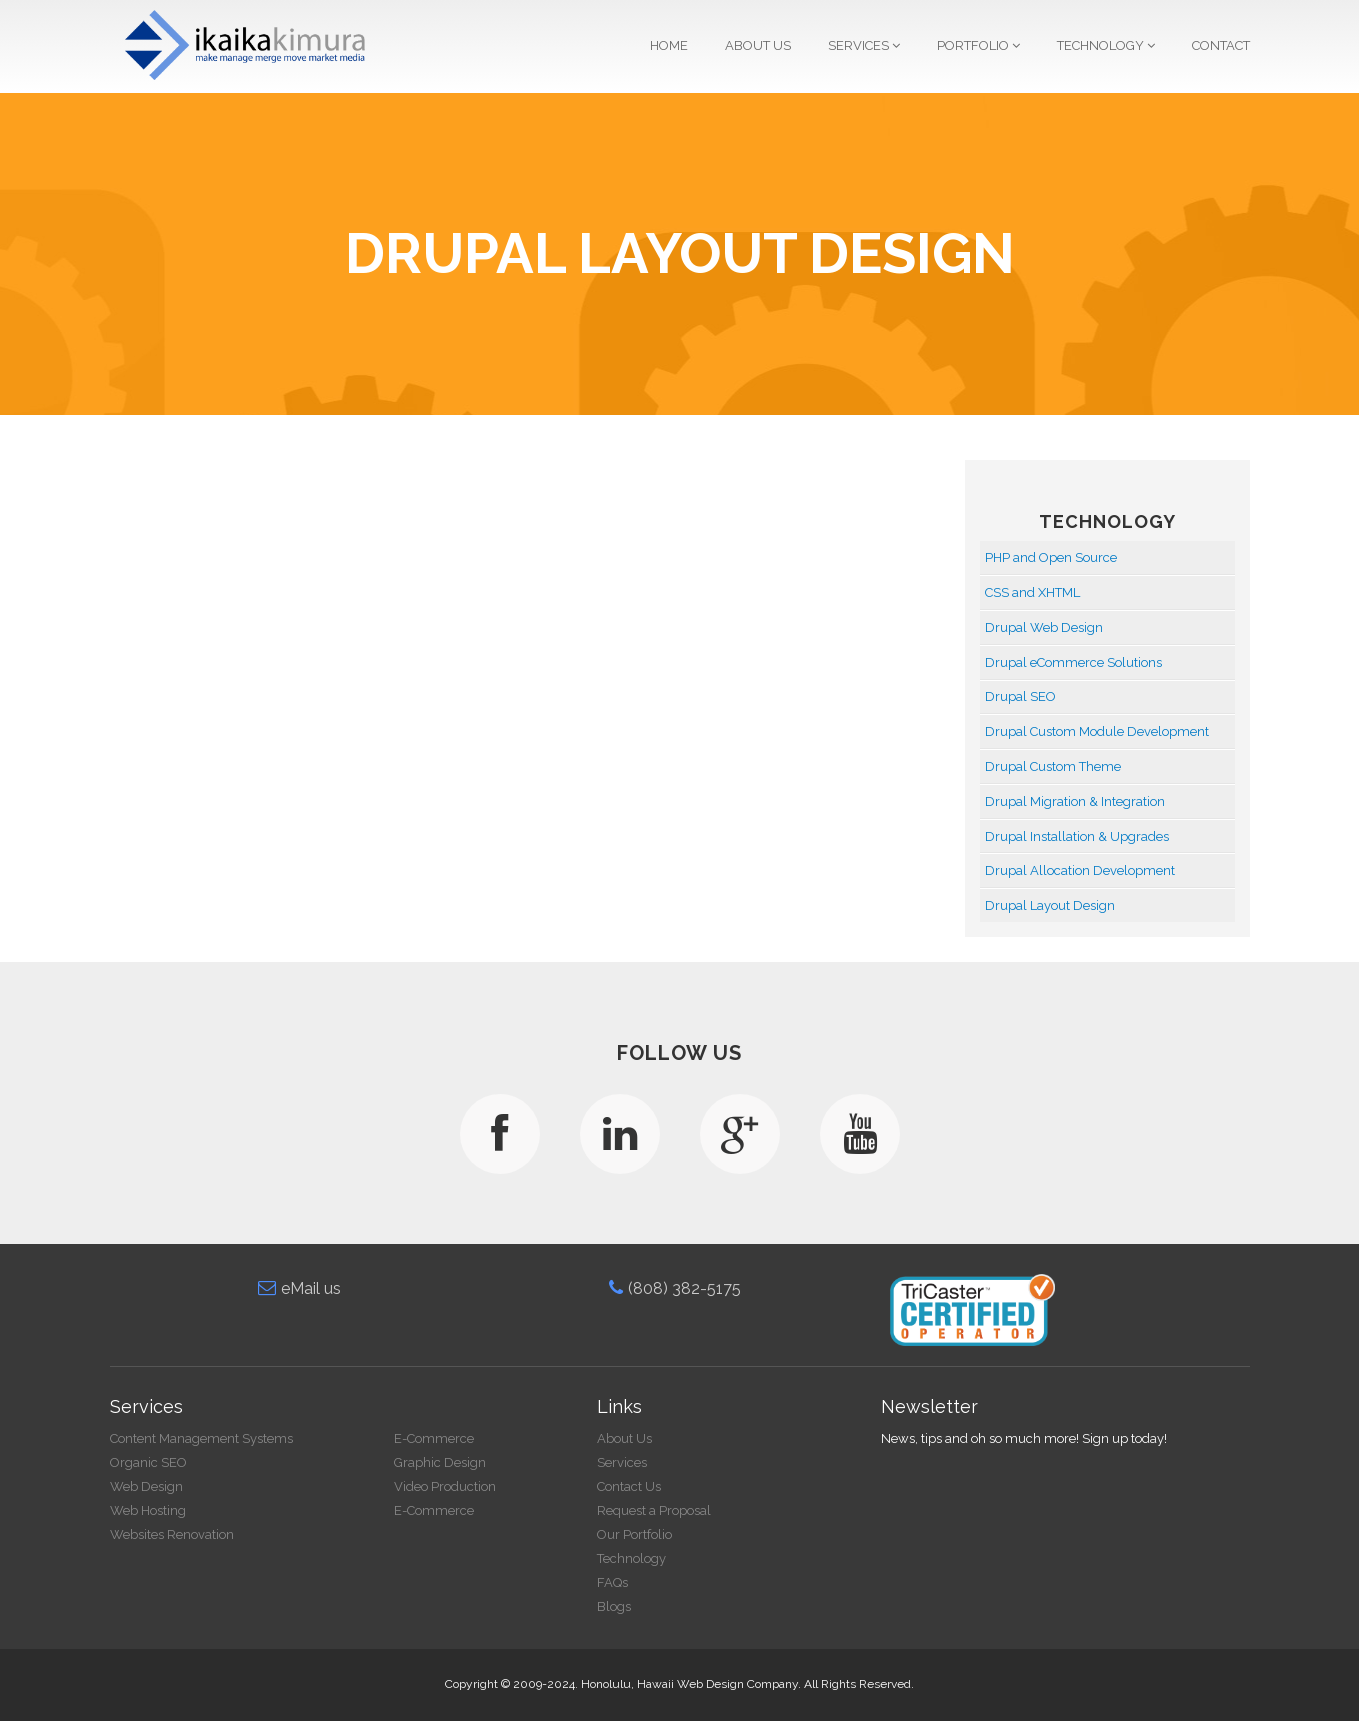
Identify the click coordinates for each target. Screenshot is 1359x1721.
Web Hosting (157, 1510)
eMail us (309, 1288)
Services (864, 45)
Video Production (455, 1486)
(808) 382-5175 (684, 1288)
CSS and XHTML (1032, 592)
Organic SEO (157, 1462)
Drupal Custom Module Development (1097, 731)
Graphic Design (450, 1462)
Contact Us (639, 1486)
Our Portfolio (644, 1534)
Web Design (155, 1486)
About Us (758, 45)
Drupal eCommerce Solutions (1073, 662)
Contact (1221, 45)
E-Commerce (444, 1438)
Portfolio (978, 45)
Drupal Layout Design (1050, 905)
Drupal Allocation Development (1080, 870)
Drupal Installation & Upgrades (1077, 836)
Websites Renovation (181, 1534)
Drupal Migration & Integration (1075, 801)
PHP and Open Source (1051, 557)
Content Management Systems (210, 1438)
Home (669, 45)
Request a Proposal (664, 1510)
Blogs (624, 1606)
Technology (1106, 45)
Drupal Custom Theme (1053, 766)
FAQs (622, 1582)
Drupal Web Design (1044, 627)
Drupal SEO (1020, 696)
